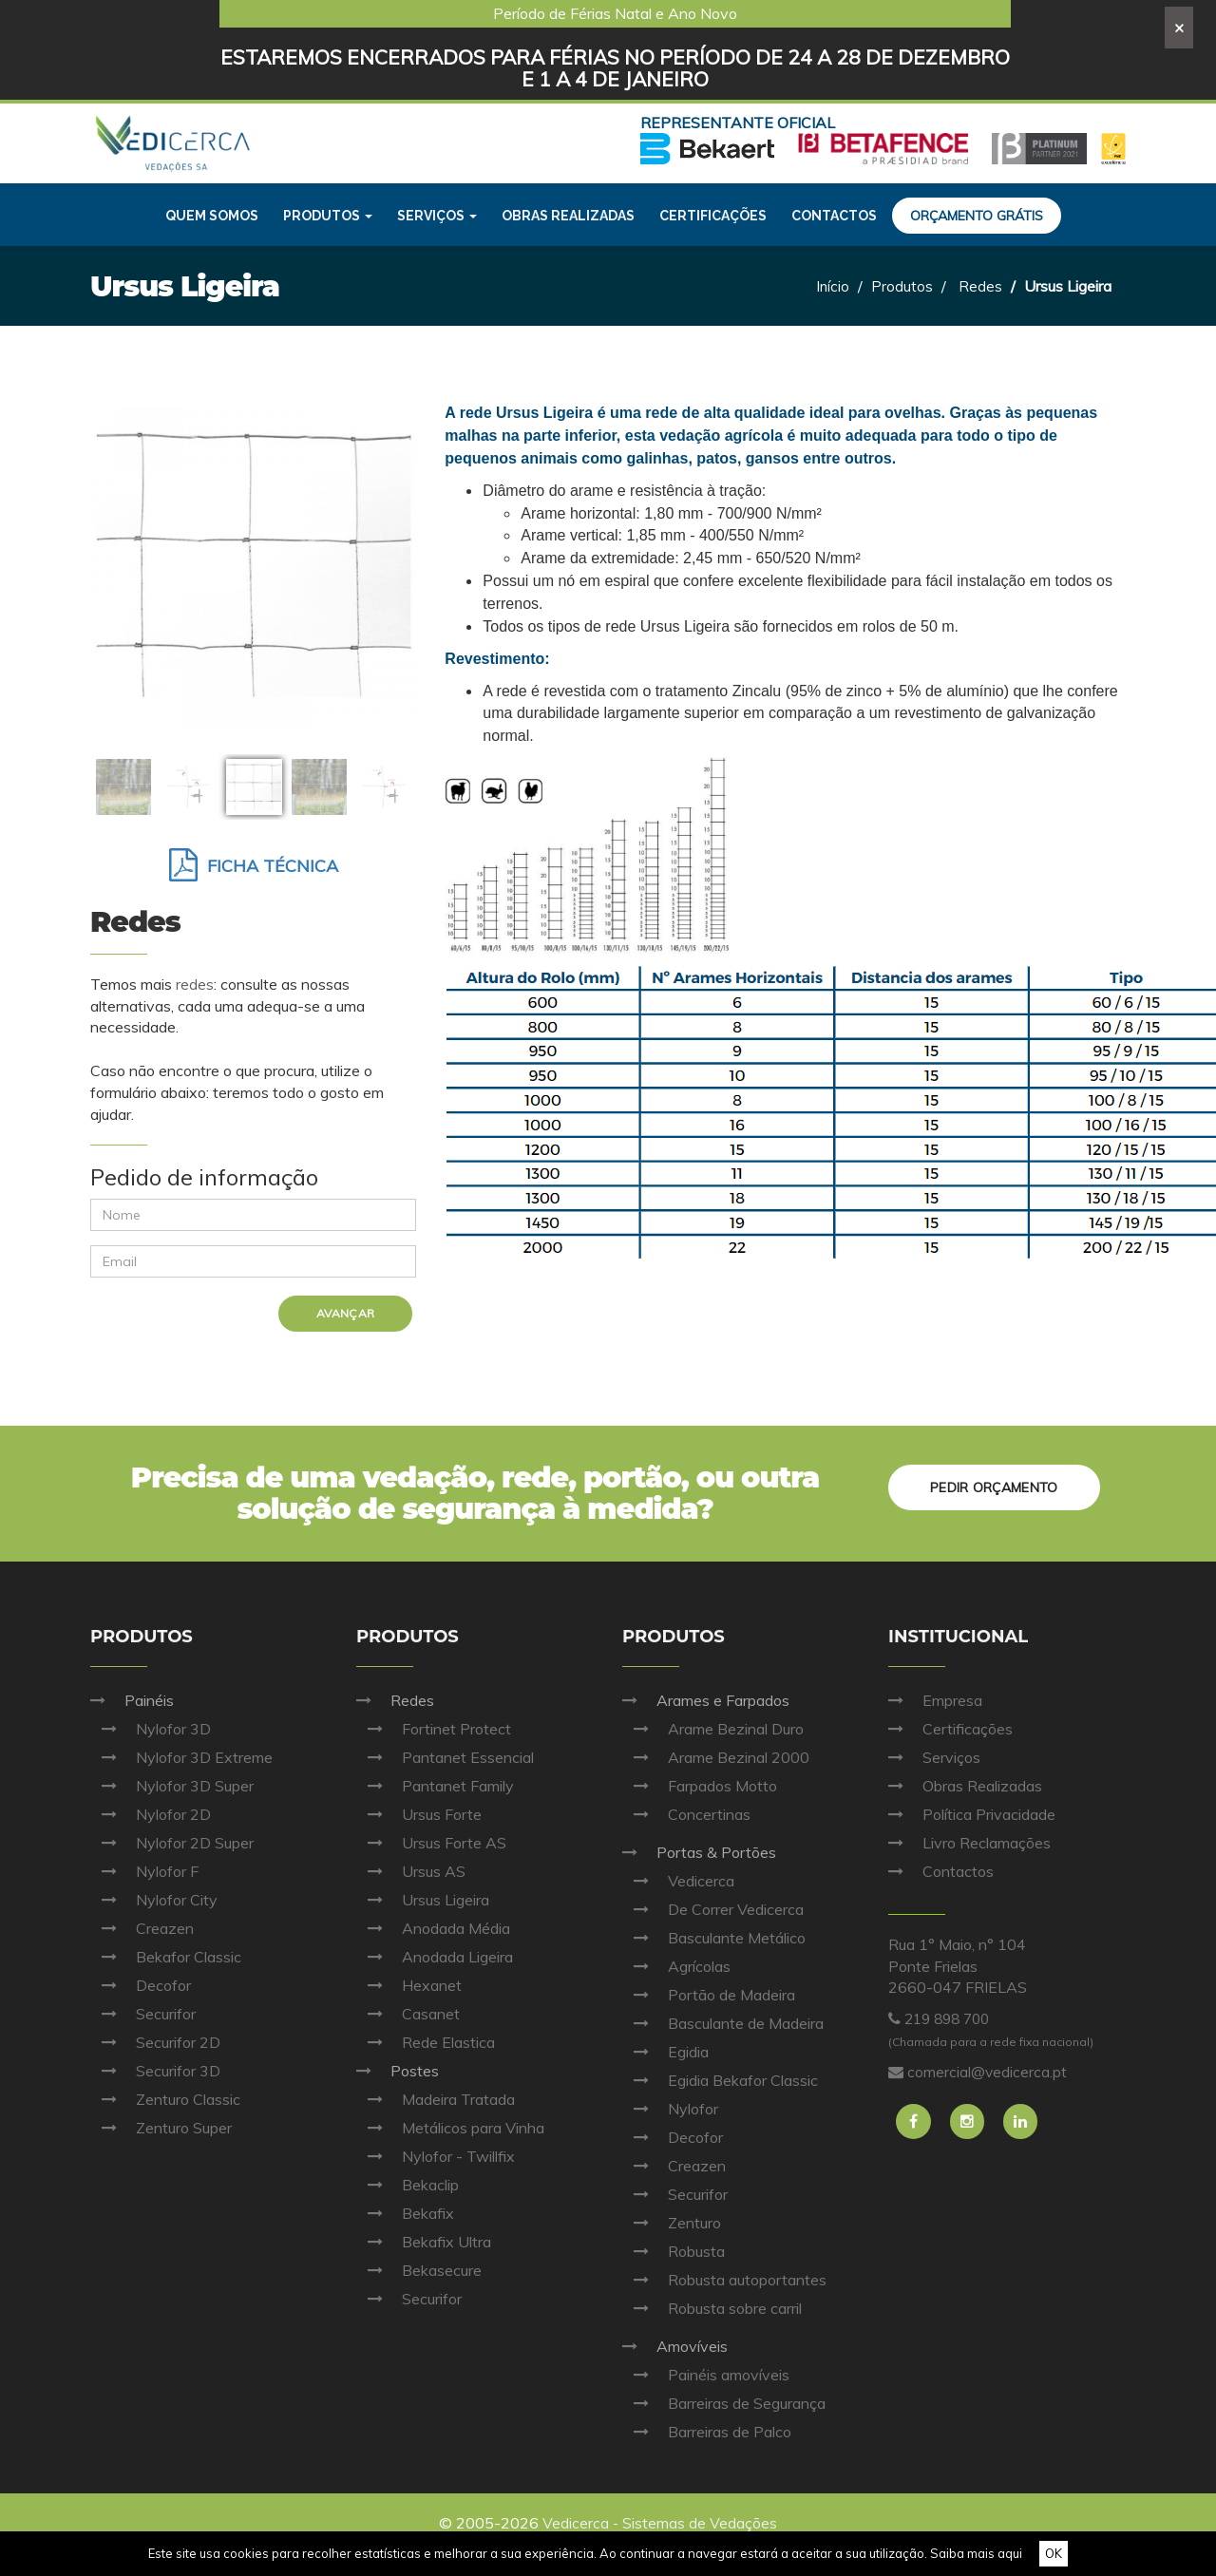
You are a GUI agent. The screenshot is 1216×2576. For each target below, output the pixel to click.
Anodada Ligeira (434, 1956)
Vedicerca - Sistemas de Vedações (660, 2522)
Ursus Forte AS (431, 1842)
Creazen (142, 1928)
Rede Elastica (425, 2042)
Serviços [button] (437, 215)
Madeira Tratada (435, 2099)
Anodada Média (433, 1928)
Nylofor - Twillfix (435, 2156)
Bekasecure (419, 2270)
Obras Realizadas (965, 1785)
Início (832, 285)
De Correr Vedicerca (713, 1909)
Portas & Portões (699, 1852)
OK (1053, 2553)
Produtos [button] (327, 215)
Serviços (934, 1757)
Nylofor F (144, 1871)
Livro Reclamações (969, 1842)
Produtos (902, 285)
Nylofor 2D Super (172, 1842)
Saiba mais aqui (976, 2553)
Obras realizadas (568, 215)
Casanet (408, 2013)
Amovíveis (675, 2346)
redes (195, 984)
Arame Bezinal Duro (713, 1728)
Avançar (346, 1313)
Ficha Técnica (253, 866)
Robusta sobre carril (712, 2308)
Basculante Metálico (714, 1937)
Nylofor (670, 2108)
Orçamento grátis (976, 215)
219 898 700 (951, 2018)
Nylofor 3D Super (172, 1785)
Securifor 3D (155, 2070)
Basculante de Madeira (723, 2023)
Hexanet (409, 1985)
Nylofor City (154, 1899)
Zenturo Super (161, 2127)
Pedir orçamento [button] (992, 1484)
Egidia (665, 2051)
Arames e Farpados (705, 1700)
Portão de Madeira (708, 1994)
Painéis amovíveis (705, 2374)
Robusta (673, 2251)
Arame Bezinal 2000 (715, 1757)
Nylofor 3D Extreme (181, 1757)
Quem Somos (211, 215)
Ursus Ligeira (422, 1899)
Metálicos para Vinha (450, 2127)
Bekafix (405, 2213)
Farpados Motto (699, 1785)
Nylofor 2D (150, 1814)
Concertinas (686, 1814)
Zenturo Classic (165, 2099)
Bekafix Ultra (423, 2241)
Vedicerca (678, 1880)
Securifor (143, 2013)
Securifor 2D (155, 2042)
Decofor (140, 1985)
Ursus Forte (419, 1814)
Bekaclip (407, 2184)
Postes (397, 2070)
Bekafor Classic (165, 1956)
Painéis (132, 1700)
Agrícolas (676, 1966)
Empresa (935, 1700)
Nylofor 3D (150, 1728)
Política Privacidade (971, 1814)
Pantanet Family (435, 1785)
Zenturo (671, 2222)
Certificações (713, 215)
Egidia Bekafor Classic (720, 2080)
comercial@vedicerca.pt (987, 2071)
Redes (980, 285)
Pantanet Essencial (445, 1757)
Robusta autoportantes (724, 2279)
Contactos (834, 215)
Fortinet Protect (433, 1728)
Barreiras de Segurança (724, 2403)
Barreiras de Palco (706, 2431)
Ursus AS (411, 1871)
